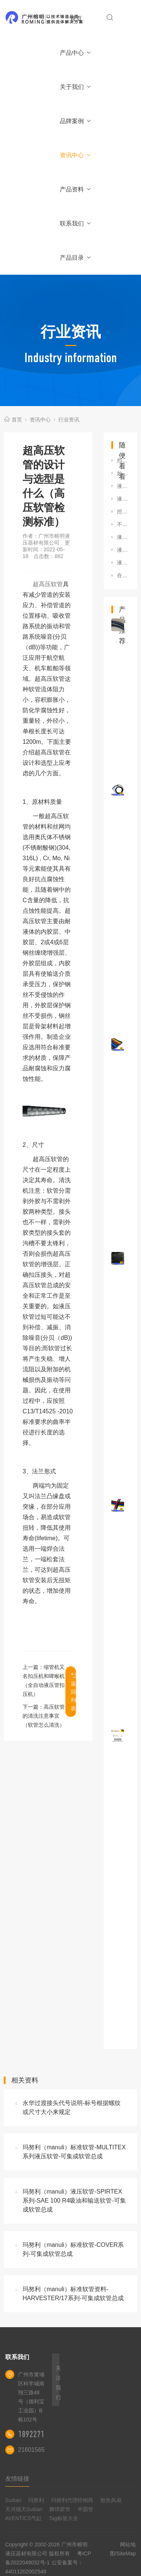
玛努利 (36, 2500)
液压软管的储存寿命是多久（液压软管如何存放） (123, 550)
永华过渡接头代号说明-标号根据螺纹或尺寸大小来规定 (72, 2107)
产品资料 (76, 189)
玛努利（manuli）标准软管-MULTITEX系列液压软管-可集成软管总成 (74, 2151)
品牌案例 (76, 121)
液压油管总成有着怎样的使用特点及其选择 (123, 563)
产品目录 (76, 257)
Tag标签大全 (64, 2518)
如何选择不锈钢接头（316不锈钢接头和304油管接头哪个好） (123, 473)
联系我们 (76, 223)
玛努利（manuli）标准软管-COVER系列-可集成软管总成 (73, 2249)
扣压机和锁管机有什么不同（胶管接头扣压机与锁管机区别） (123, 460)
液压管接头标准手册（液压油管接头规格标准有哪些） (123, 499)
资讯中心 (76, 155)
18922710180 (38, 2434)
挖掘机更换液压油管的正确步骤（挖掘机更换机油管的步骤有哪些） (123, 512)
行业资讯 (68, 420)
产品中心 (76, 53)
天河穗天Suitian (23, 2509)
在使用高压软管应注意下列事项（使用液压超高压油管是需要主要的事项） (123, 575)
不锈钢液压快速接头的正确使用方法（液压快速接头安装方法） (123, 524)
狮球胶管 (59, 2509)
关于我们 (76, 87)
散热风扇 (110, 2500)
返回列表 (73, 1691)
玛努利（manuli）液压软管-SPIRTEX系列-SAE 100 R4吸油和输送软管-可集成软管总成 (74, 2200)
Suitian (13, 2500)
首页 (76, 18)
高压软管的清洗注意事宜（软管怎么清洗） (44, 1716)
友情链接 (17, 2478)
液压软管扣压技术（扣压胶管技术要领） (123, 486)
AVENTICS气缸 (23, 2518)
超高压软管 (48, 584)
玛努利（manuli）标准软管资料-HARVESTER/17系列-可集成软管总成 (73, 2293)
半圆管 (85, 2509)
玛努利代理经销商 (72, 2500)
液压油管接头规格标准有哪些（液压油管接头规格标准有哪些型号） (123, 537)
